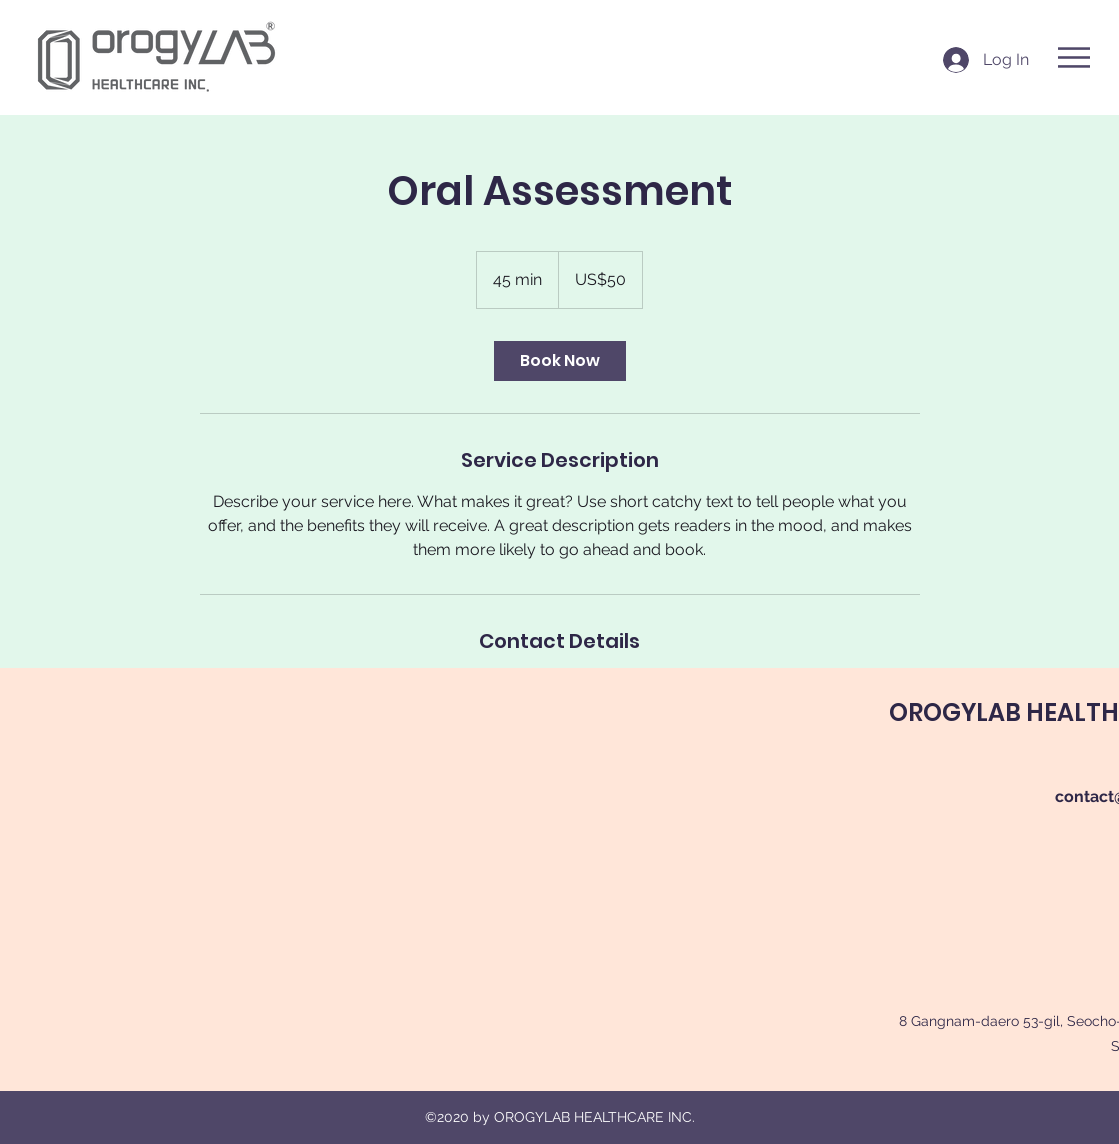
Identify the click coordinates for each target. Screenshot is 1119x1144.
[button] (1074, 57)
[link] (560, 361)
